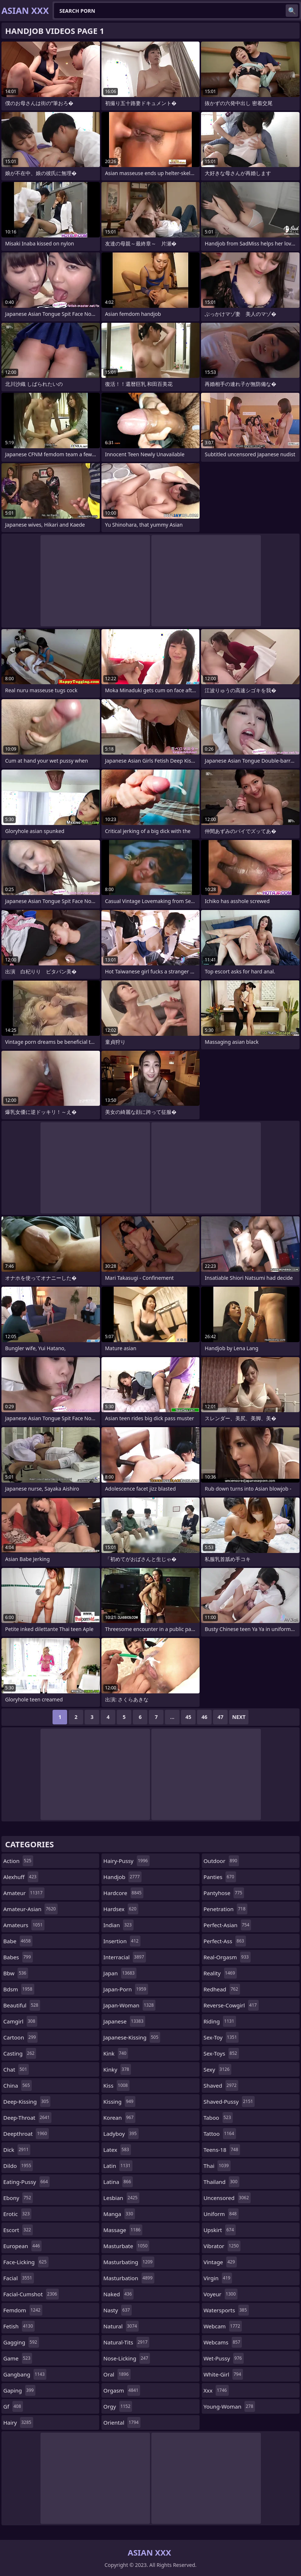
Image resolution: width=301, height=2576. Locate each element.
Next (239, 1716)
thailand (221, 2181)
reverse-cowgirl (231, 2005)
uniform (221, 2213)
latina (118, 2181)
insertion (121, 1941)
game (17, 2358)
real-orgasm (227, 1957)
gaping (19, 2390)
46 (204, 1716)
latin (117, 2165)
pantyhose (224, 1892)
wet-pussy (224, 2358)
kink (115, 2053)
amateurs (24, 1925)
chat (16, 2069)
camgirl (20, 2021)
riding (220, 2021)
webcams (223, 2342)
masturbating (128, 2262)
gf (13, 2406)
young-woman (229, 2406)
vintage (220, 2262)
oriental (121, 2422)
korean (119, 2117)
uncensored (227, 2197)
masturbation (128, 2278)
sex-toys (221, 2053)
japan (119, 1973)
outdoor (221, 1860)
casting (19, 2053)
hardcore (123, 1892)
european (22, 2245)
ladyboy (120, 2133)
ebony (18, 2197)
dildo (18, 2165)
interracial (124, 1957)
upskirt (220, 2229)
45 (188, 1716)
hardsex (120, 1908)
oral (116, 2374)
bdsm (18, 1989)
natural (121, 2326)
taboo (218, 2117)
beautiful (21, 2005)
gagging (21, 2342)
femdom (22, 2310)
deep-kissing (26, 2101)
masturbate (126, 2245)
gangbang (24, 2374)
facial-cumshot (31, 2294)
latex (117, 2149)
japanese (124, 2021)
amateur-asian (30, 1908)
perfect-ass (225, 1941)
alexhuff (20, 1876)
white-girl (223, 2374)
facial (18, 2278)
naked (118, 2294)
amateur (24, 1892)
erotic (17, 2213)
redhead (222, 1989)
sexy (217, 2069)
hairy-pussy (126, 1860)
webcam (223, 2326)
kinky (117, 2069)
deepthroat (26, 2133)
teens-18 (222, 2149)
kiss (116, 2085)
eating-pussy (26, 2181)
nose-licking (126, 2358)
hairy (18, 2422)
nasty (117, 2310)
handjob (122, 1876)
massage (122, 2229)
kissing (119, 2101)
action (18, 1860)
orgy (117, 2406)
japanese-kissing (131, 2037)
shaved (221, 2085)
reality (220, 1973)
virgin (218, 2278)
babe (17, 1941)
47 (220, 1716)
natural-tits (126, 2342)
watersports (226, 2310)
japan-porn (125, 1989)
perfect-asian (227, 1925)
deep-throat (27, 2117)
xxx (216, 2390)
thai (217, 2165)
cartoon (20, 2037)
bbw (15, 1973)
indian (118, 1925)
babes (18, 1957)
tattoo (220, 2133)
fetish (19, 2326)
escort (18, 2229)
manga (119, 2213)
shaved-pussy (229, 2101)
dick (16, 2149)
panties (220, 1876)
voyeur (221, 2294)
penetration (225, 1908)
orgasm (121, 2390)
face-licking (26, 2262)
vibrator (222, 2245)
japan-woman (129, 2005)
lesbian (121, 2197)
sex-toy (221, 2037)
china (17, 2085)
